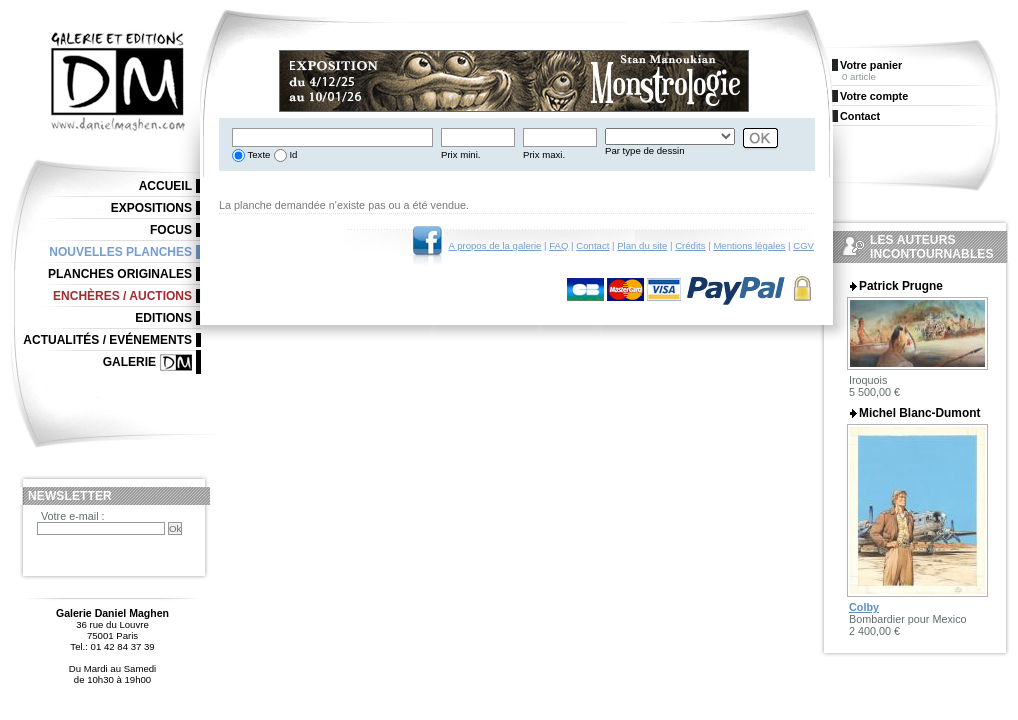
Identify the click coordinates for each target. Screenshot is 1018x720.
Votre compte (874, 96)
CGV (803, 245)
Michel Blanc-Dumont (919, 413)
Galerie (129, 362)
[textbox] (332, 137)
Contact (592, 245)
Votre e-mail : (73, 516)
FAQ (558, 245)
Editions (163, 318)
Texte (257, 154)
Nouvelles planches (120, 252)
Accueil (165, 186)
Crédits (690, 245)
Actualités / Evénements (107, 340)
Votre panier (871, 65)
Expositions (151, 208)
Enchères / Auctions (122, 296)
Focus (171, 230)
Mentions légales (749, 245)
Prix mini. (460, 154)
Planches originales (120, 274)
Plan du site (642, 245)
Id (292, 154)
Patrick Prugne (901, 286)
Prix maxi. (544, 154)
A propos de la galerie (495, 245)
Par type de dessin (644, 150)
